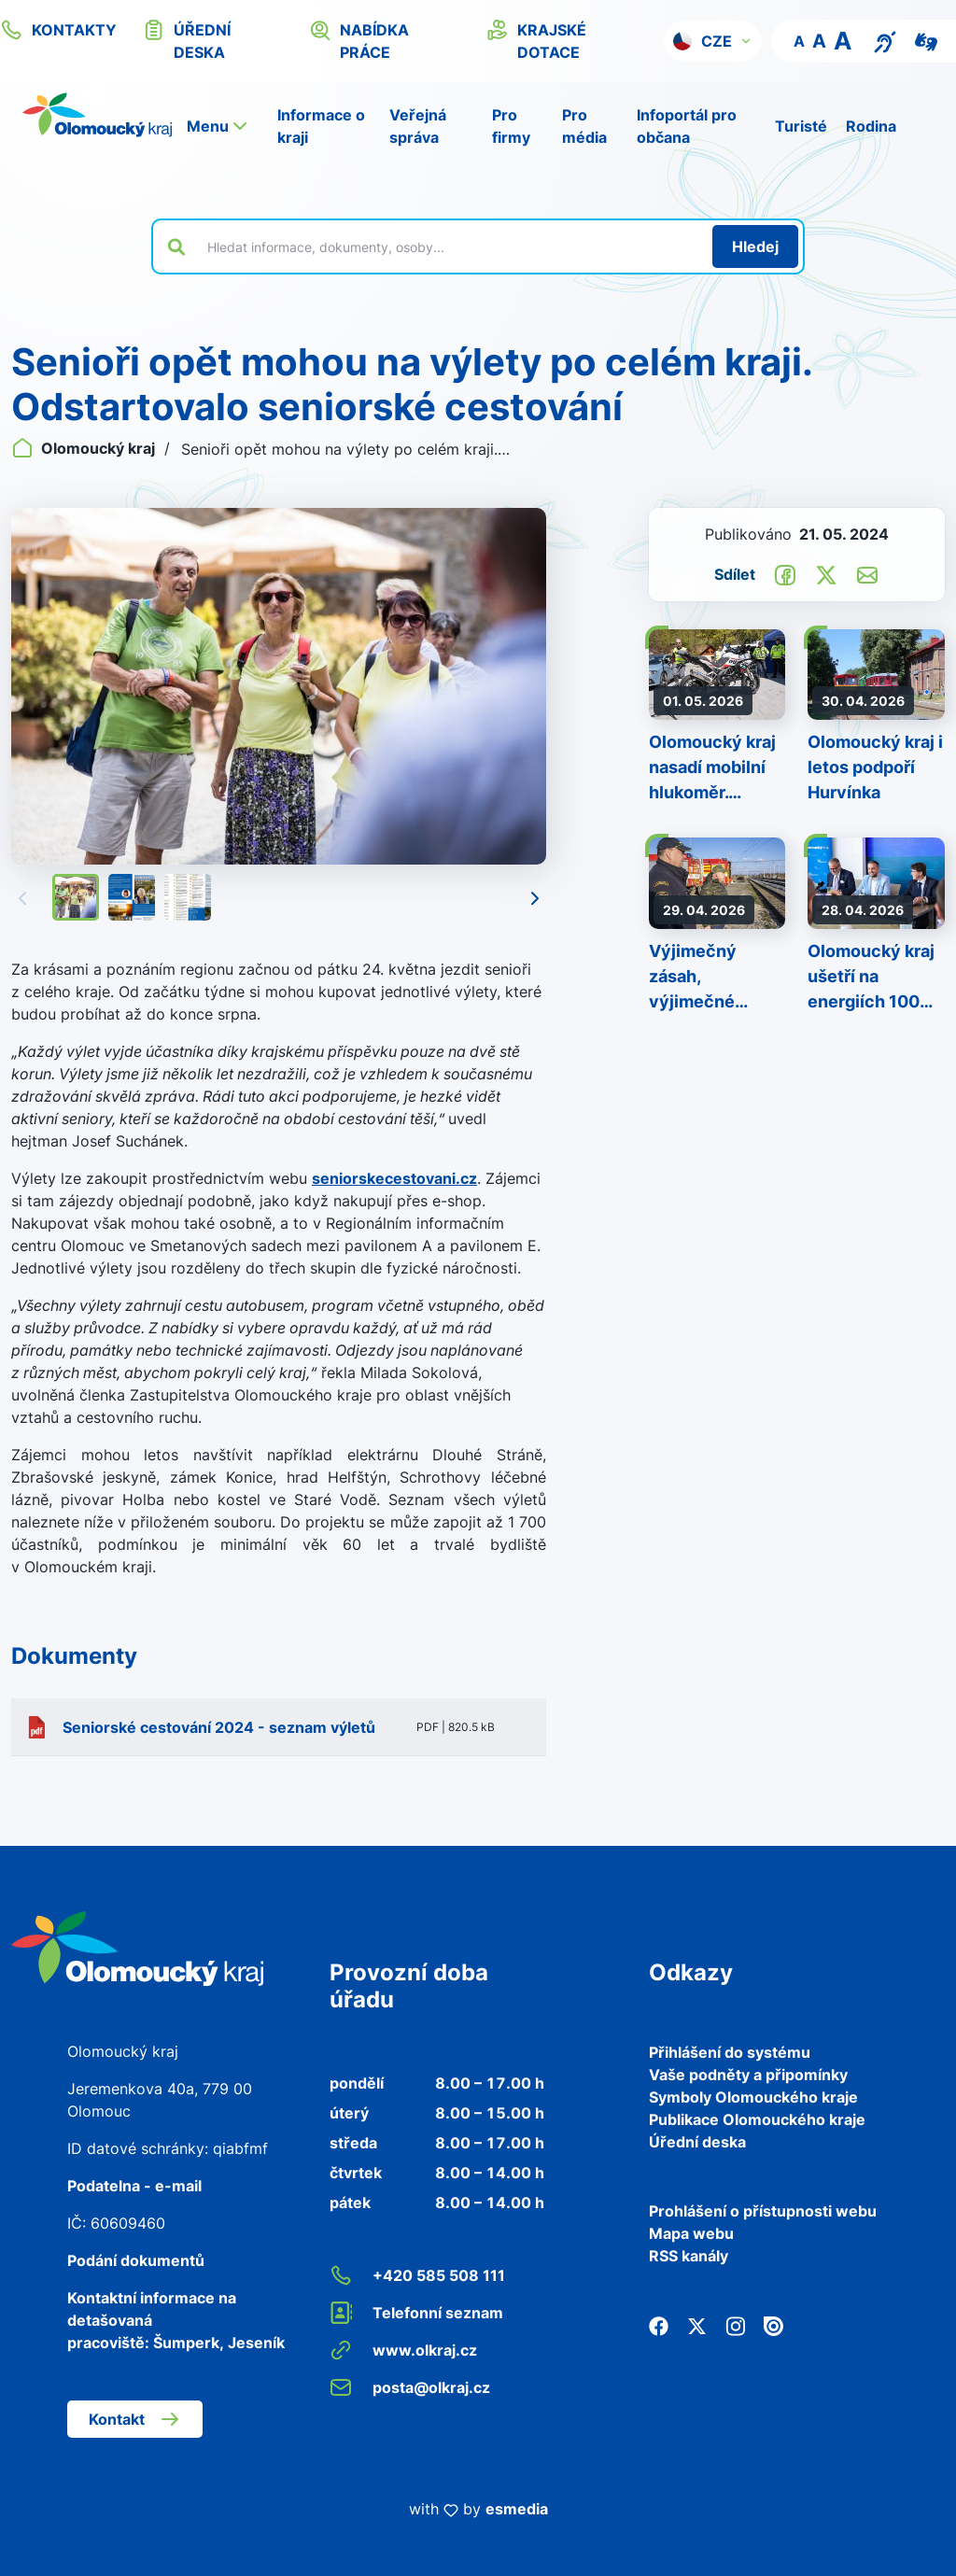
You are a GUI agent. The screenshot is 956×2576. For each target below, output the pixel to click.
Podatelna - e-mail (134, 2185)
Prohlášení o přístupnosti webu (763, 2211)
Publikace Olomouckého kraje (757, 2119)
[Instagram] (735, 2325)
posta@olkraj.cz (410, 2387)
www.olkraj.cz (403, 2350)
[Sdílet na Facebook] (785, 573)
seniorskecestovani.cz (394, 1178)
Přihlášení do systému (729, 2052)
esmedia (516, 2508)
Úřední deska (697, 2142)
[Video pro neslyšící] (926, 40)
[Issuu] (773, 2325)
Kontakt (135, 2419)
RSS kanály (688, 2255)
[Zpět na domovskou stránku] (97, 115)
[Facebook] (658, 2325)
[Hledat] (755, 246)
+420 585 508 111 (417, 2275)
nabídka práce (359, 40)
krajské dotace (536, 40)
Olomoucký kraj (85, 448)
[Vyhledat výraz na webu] (449, 246)
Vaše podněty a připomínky (748, 2074)
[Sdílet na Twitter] (826, 573)
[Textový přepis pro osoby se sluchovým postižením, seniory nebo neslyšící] (885, 40)
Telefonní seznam (416, 2313)
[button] (713, 41)
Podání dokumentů (135, 2260)
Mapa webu (691, 2233)
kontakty (58, 30)
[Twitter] (697, 2325)
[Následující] (535, 897)
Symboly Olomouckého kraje (753, 2097)
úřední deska (187, 40)
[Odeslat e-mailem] (867, 573)
